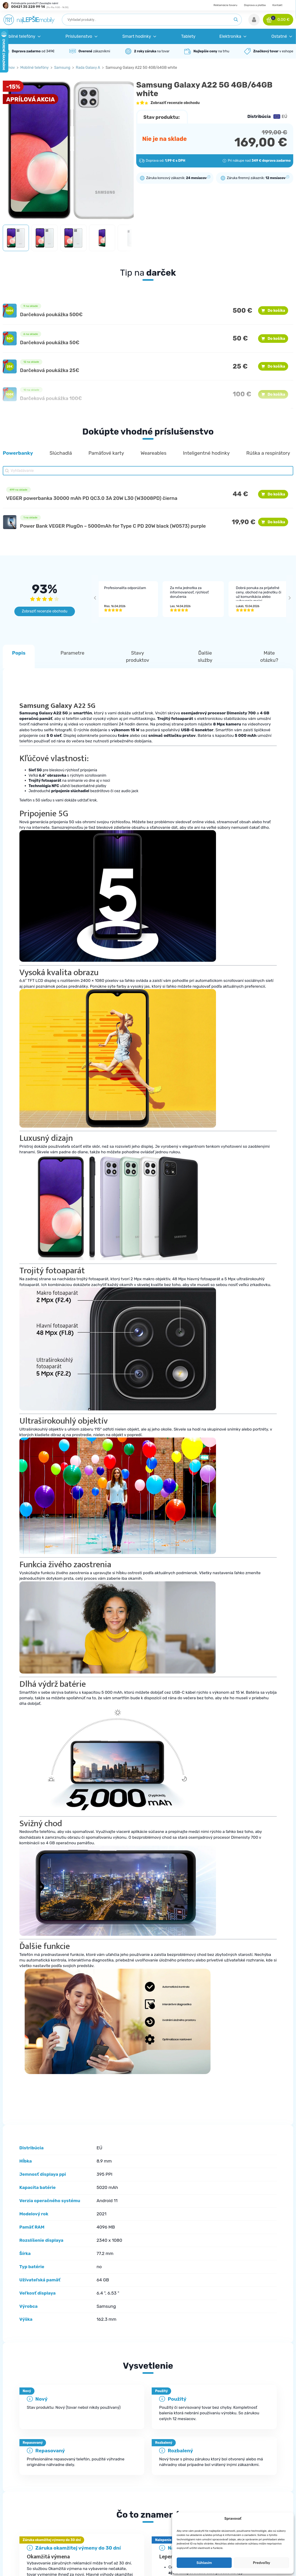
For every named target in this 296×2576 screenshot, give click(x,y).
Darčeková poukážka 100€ (51, 398)
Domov (9, 67)
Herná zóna (13, 2540)
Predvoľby (261, 2563)
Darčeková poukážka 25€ (49, 370)
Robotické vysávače (20, 2512)
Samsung (62, 67)
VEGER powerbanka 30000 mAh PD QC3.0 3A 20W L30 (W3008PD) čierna (91, 498)
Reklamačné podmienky (176, 2437)
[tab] (148, 2336)
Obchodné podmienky (175, 2483)
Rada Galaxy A (88, 67)
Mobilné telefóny (34, 67)
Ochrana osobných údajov (178, 2493)
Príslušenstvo (15, 2493)
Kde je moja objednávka (176, 2419)
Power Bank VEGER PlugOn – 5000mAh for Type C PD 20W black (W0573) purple (113, 526)
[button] (254, 19)
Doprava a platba (255, 5)
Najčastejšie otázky (172, 2428)
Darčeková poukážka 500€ (51, 314)
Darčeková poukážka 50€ (50, 342)
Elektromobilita (16, 2530)
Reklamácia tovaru (225, 5)
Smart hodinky (15, 2502)
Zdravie (9, 2521)
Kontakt (277, 5)
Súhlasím (204, 2563)
